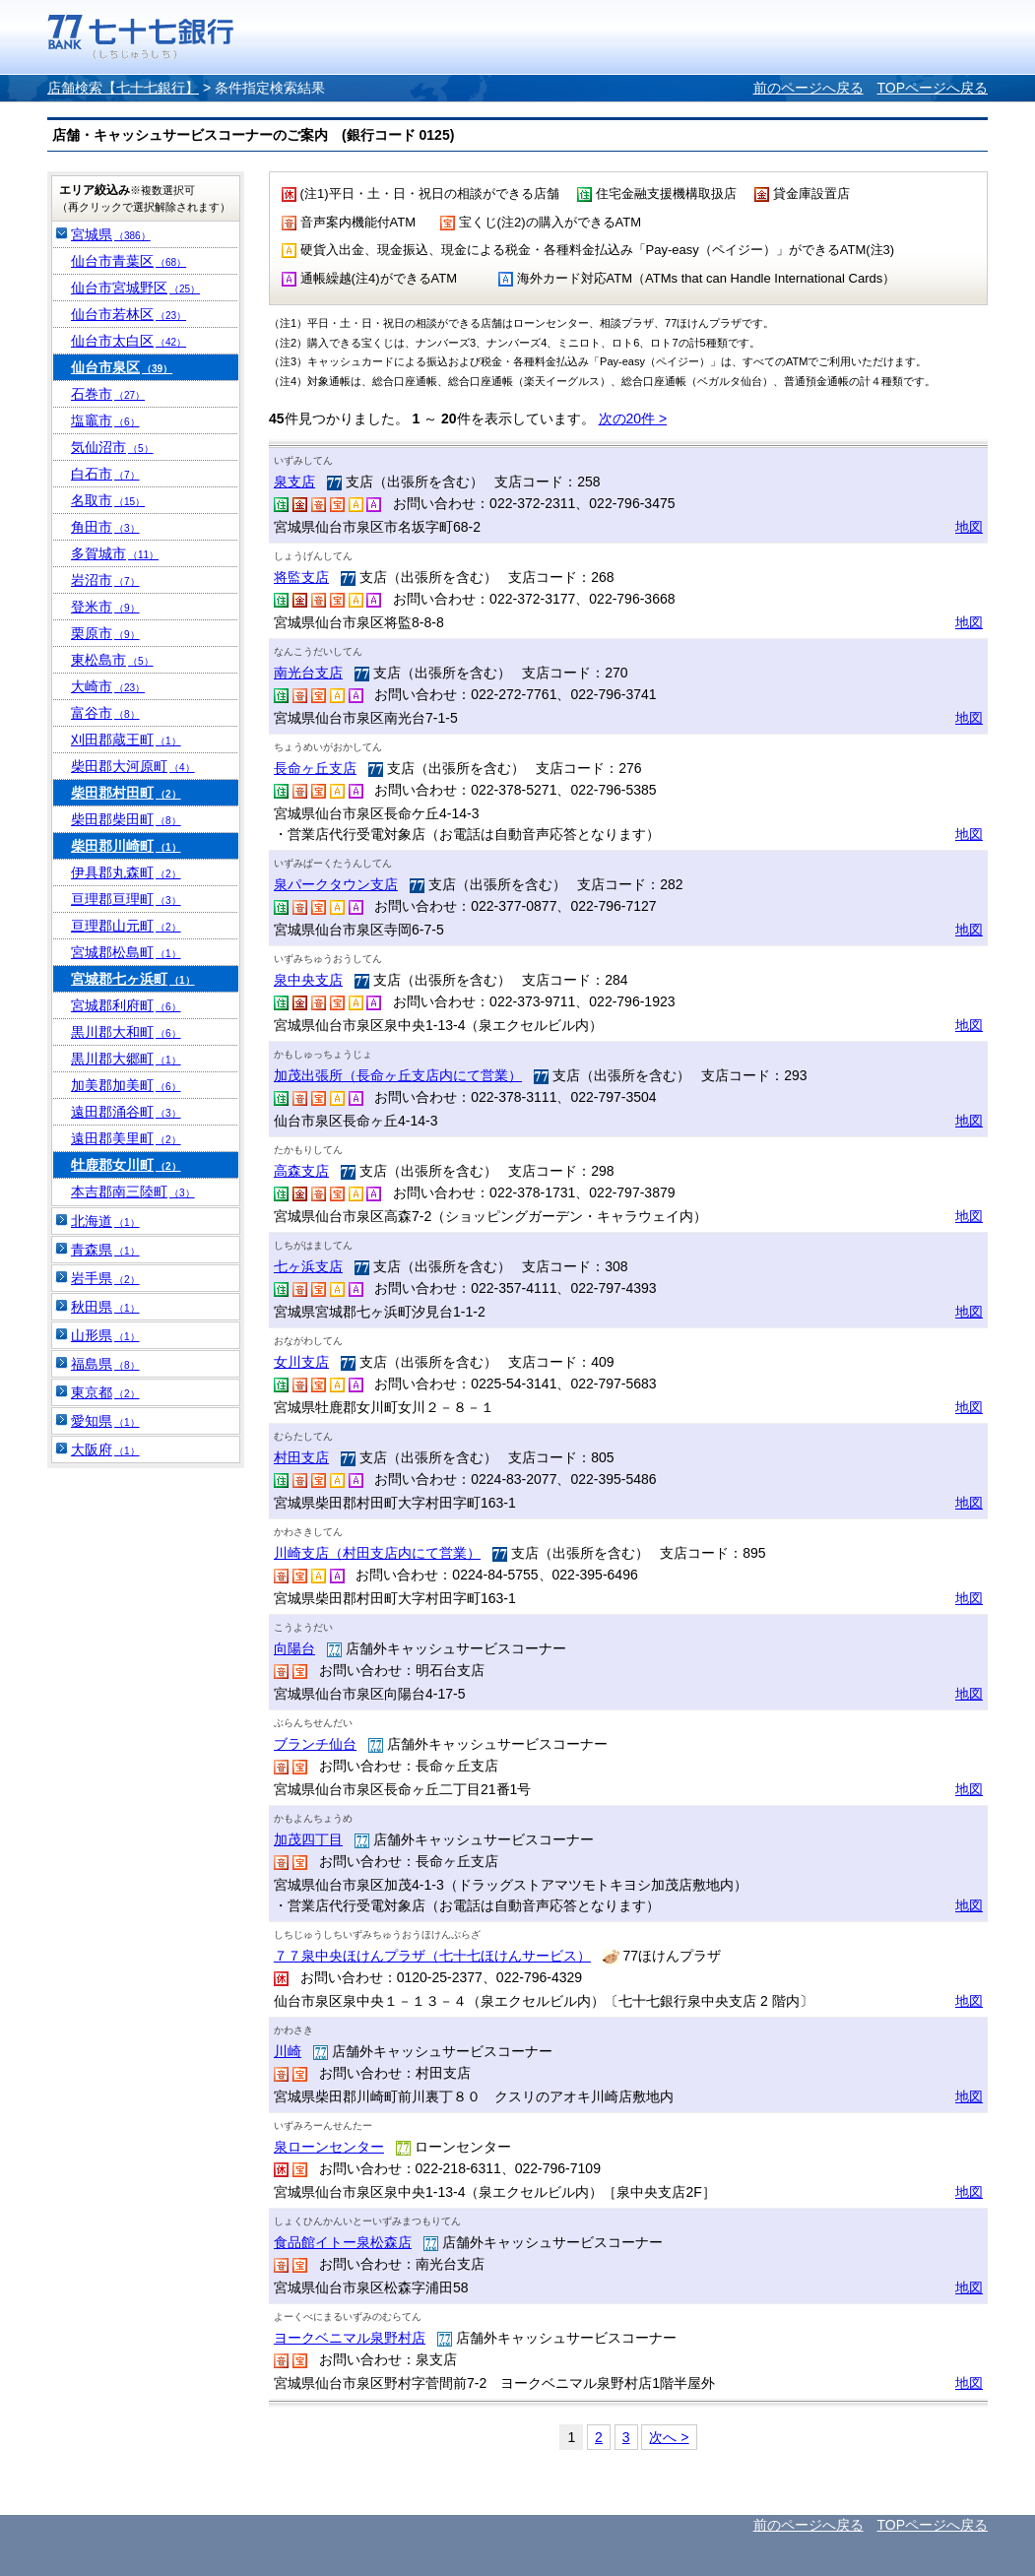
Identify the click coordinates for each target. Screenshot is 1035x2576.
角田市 (105, 527)
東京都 (105, 1392)
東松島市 (112, 660)
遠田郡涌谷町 (126, 1112)
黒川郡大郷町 (126, 1058)
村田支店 (301, 1457)
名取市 (108, 500)
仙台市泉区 (121, 367)
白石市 (105, 474)
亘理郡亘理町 (126, 899)
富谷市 (105, 713)
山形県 (105, 1335)
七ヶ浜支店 (308, 1266)
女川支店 (301, 1362)
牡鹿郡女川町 (126, 1165)
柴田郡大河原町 (133, 766)
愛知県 (105, 1421)
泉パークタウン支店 (336, 884)
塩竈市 (105, 420)
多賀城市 (115, 553)
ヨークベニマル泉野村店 (349, 2338)
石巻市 (108, 394)
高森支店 (301, 1171)
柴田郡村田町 (126, 793)
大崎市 (108, 686)
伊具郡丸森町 (126, 872)
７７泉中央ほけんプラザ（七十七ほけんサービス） (432, 1956)
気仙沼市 (112, 447)
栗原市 (105, 633)
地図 (969, 527)
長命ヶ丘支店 (315, 768)
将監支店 (301, 577)
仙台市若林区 (128, 314)
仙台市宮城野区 (135, 287)
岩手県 (105, 1278)
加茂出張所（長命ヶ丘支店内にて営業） (398, 1075)
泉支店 (294, 481)
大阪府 (105, 1449)
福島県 (105, 1364)
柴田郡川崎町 (126, 846)
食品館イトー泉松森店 (343, 2242)
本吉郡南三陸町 (133, 1191)
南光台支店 (308, 672)
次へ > (668, 2437)
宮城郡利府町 (126, 1005)
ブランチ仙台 (315, 1744)
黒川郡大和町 (126, 1032)
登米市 (105, 606)
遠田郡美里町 (126, 1138)
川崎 (287, 2051)
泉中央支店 (308, 980)
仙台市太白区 (128, 341)
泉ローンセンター (329, 2147)
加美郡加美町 (126, 1085)
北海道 (105, 1221)
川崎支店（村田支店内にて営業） (377, 1553)
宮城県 (111, 234)
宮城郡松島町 (126, 952)
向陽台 (294, 1648)
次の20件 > (633, 418)
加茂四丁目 (308, 1839)
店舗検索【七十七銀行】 (123, 88)
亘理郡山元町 (126, 926)
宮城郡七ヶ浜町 (133, 979)
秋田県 (105, 1307)
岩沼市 (105, 580)
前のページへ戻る (808, 88)
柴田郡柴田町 (126, 819)
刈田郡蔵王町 (126, 739)
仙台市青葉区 (128, 261)
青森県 (105, 1249)
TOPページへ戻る (932, 88)
